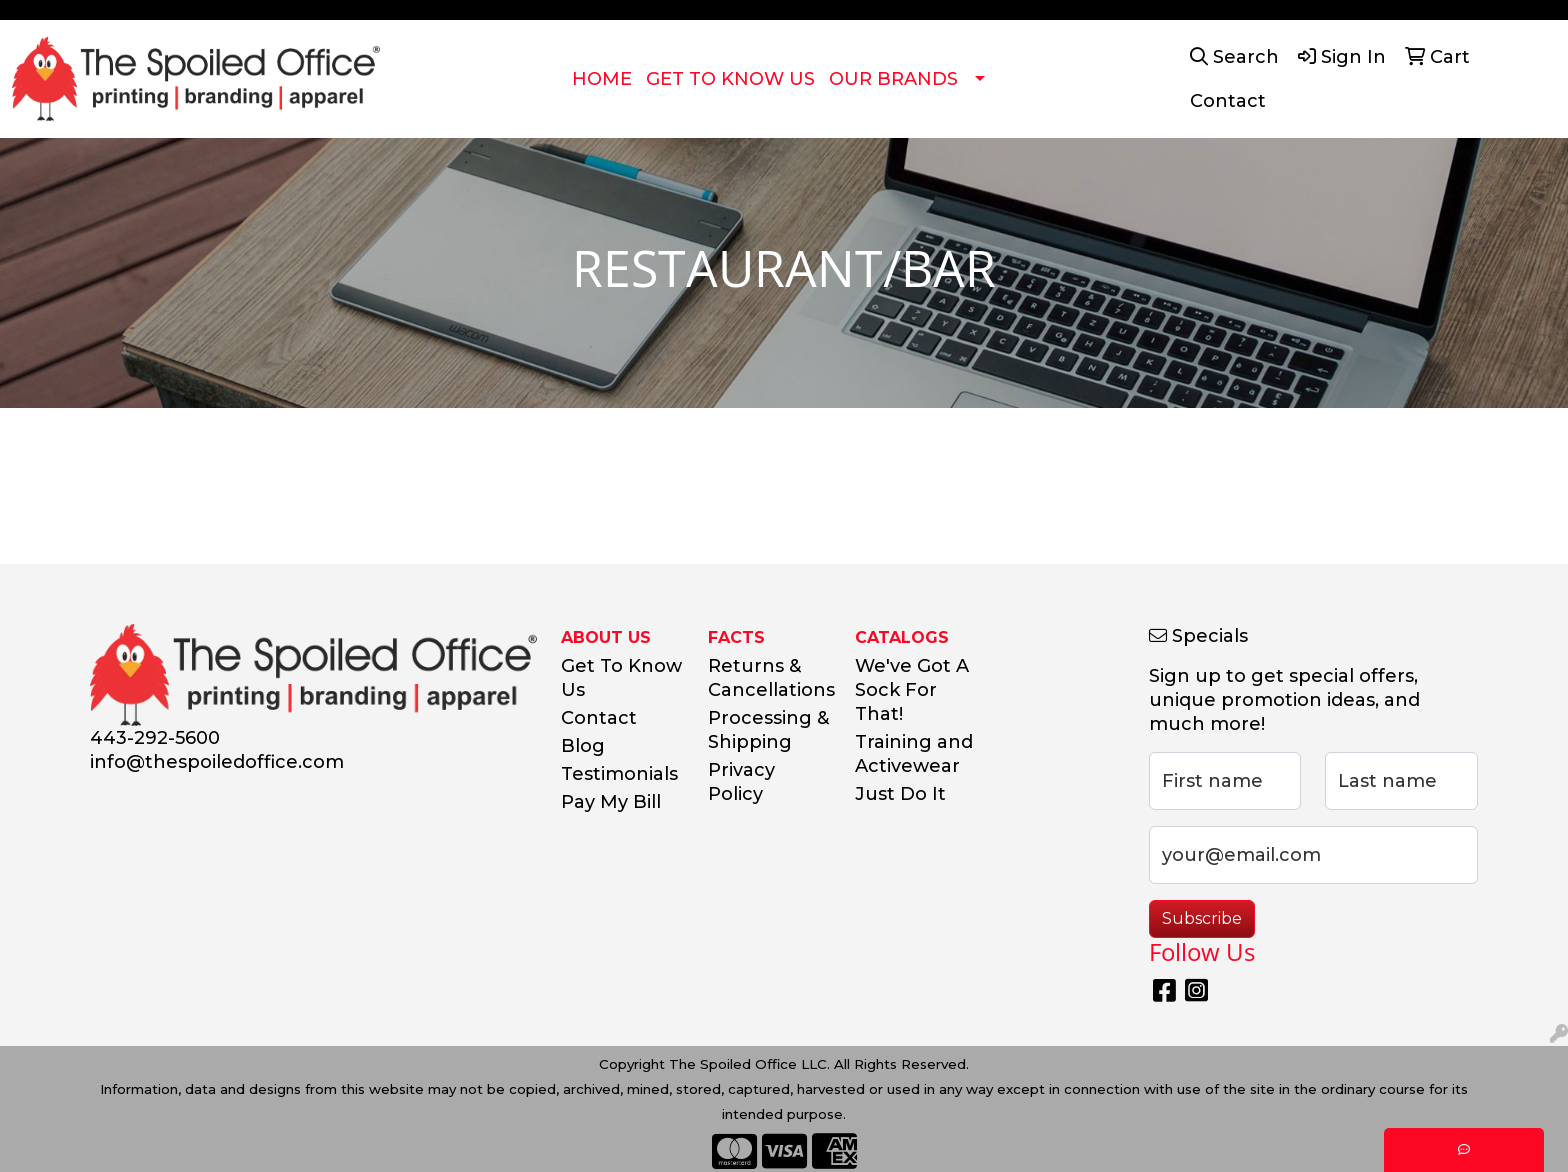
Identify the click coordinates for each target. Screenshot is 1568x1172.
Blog (583, 746)
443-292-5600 (155, 738)
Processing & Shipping (768, 730)
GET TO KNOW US (730, 79)
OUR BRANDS (893, 79)
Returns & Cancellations (769, 678)
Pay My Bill (611, 802)
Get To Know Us (621, 678)
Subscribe (1202, 918)
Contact (599, 718)
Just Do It (900, 794)
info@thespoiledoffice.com (217, 762)
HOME (602, 79)
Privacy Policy (741, 782)
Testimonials (619, 774)
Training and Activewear (914, 754)
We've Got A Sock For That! (912, 690)
